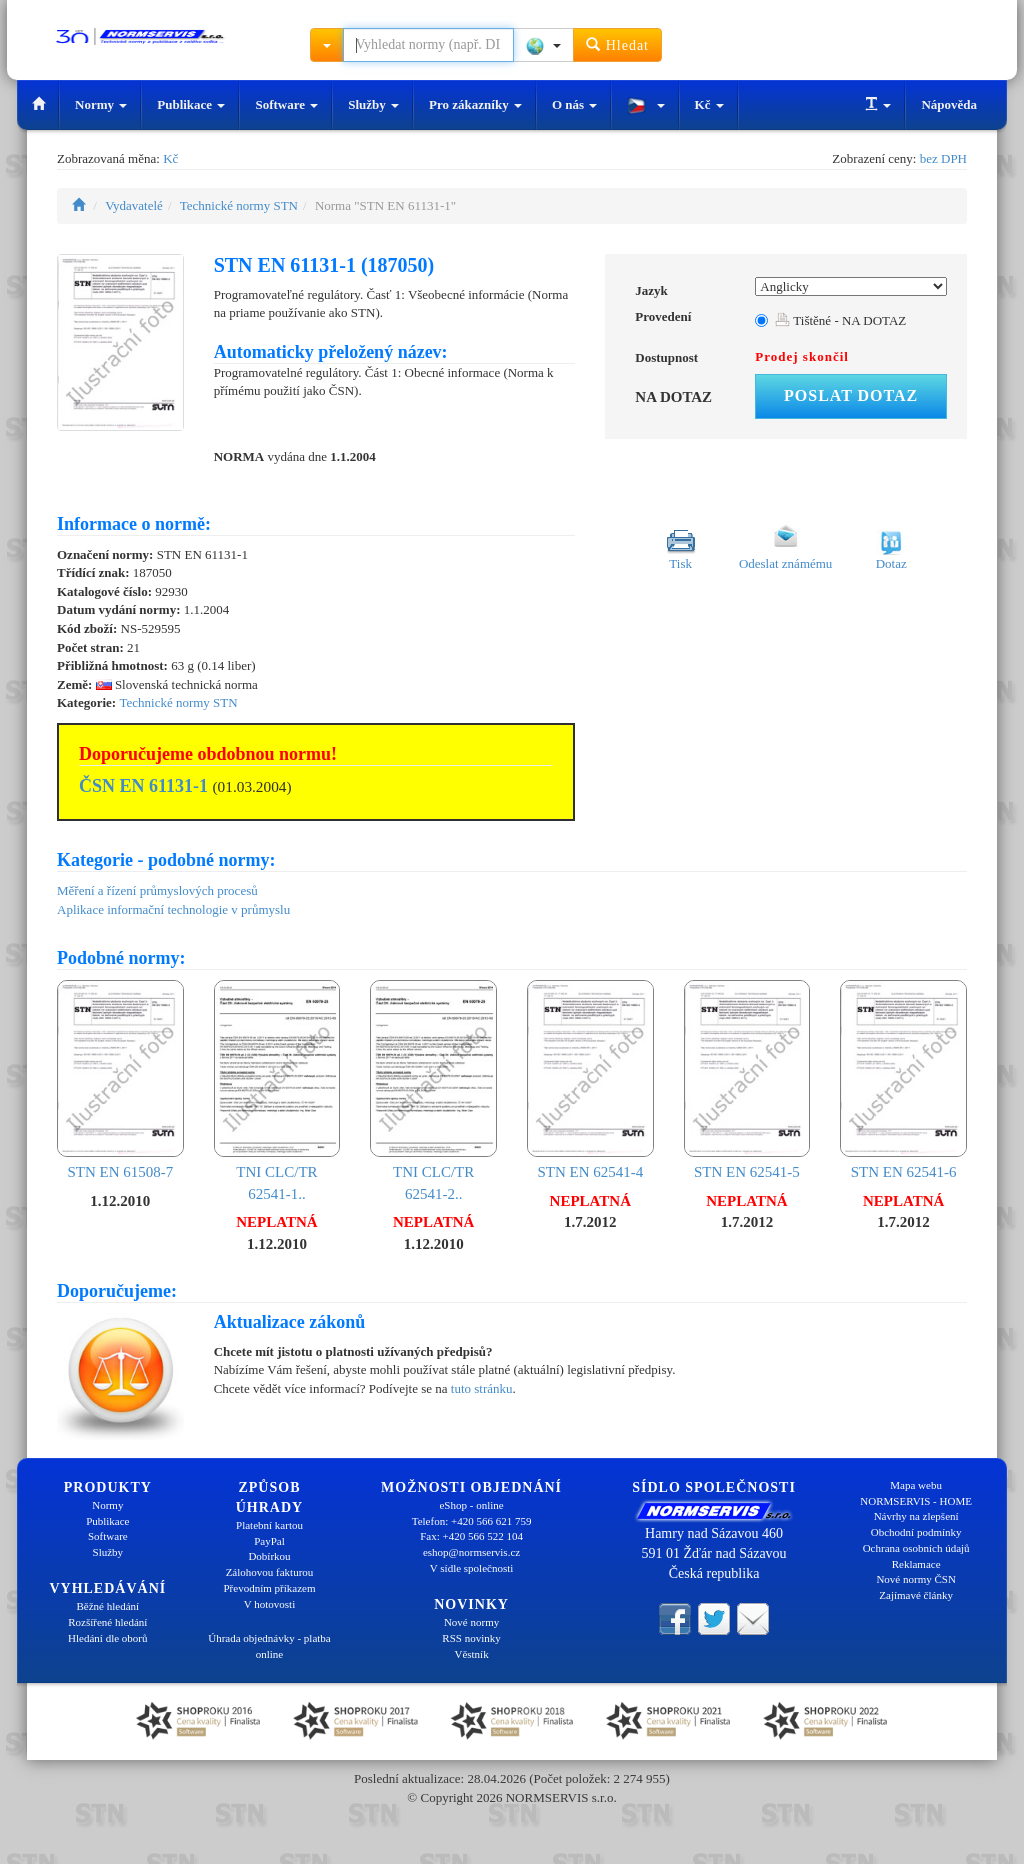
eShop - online (471, 1505)
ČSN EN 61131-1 (143, 786)
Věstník (471, 1654)
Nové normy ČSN (915, 1579)
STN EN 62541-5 (747, 1080)
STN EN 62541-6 (903, 1080)
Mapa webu (916, 1485)
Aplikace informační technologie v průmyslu (173, 909)
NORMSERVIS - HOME (916, 1501)
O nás (574, 104)
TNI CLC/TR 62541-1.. (277, 1091)
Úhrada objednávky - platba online (269, 1646)
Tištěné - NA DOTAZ (840, 320)
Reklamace (916, 1564)
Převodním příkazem (270, 1588)
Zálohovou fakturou (270, 1572)
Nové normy (471, 1622)
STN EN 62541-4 (590, 1080)
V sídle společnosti (472, 1568)
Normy (101, 104)
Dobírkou (269, 1556)
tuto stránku (482, 1388)
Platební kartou (269, 1525)
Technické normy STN (239, 205)
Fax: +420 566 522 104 (471, 1536)
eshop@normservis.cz (471, 1552)
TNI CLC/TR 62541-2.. (433, 1091)
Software (286, 104)
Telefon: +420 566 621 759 (472, 1521)
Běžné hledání (108, 1606)
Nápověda (949, 104)
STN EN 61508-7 (120, 1080)
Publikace (191, 104)
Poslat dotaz (851, 395)
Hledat (617, 44)
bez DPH (943, 158)
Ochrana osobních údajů (916, 1548)
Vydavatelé (134, 205)
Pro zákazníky (475, 104)
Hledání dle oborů (107, 1638)
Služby (373, 104)
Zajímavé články (916, 1595)
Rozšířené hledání (107, 1622)
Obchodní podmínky (916, 1532)
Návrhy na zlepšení (916, 1516)
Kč (709, 104)
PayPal (269, 1541)
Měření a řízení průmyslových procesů (157, 890)
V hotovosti (269, 1604)
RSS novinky (471, 1638)
